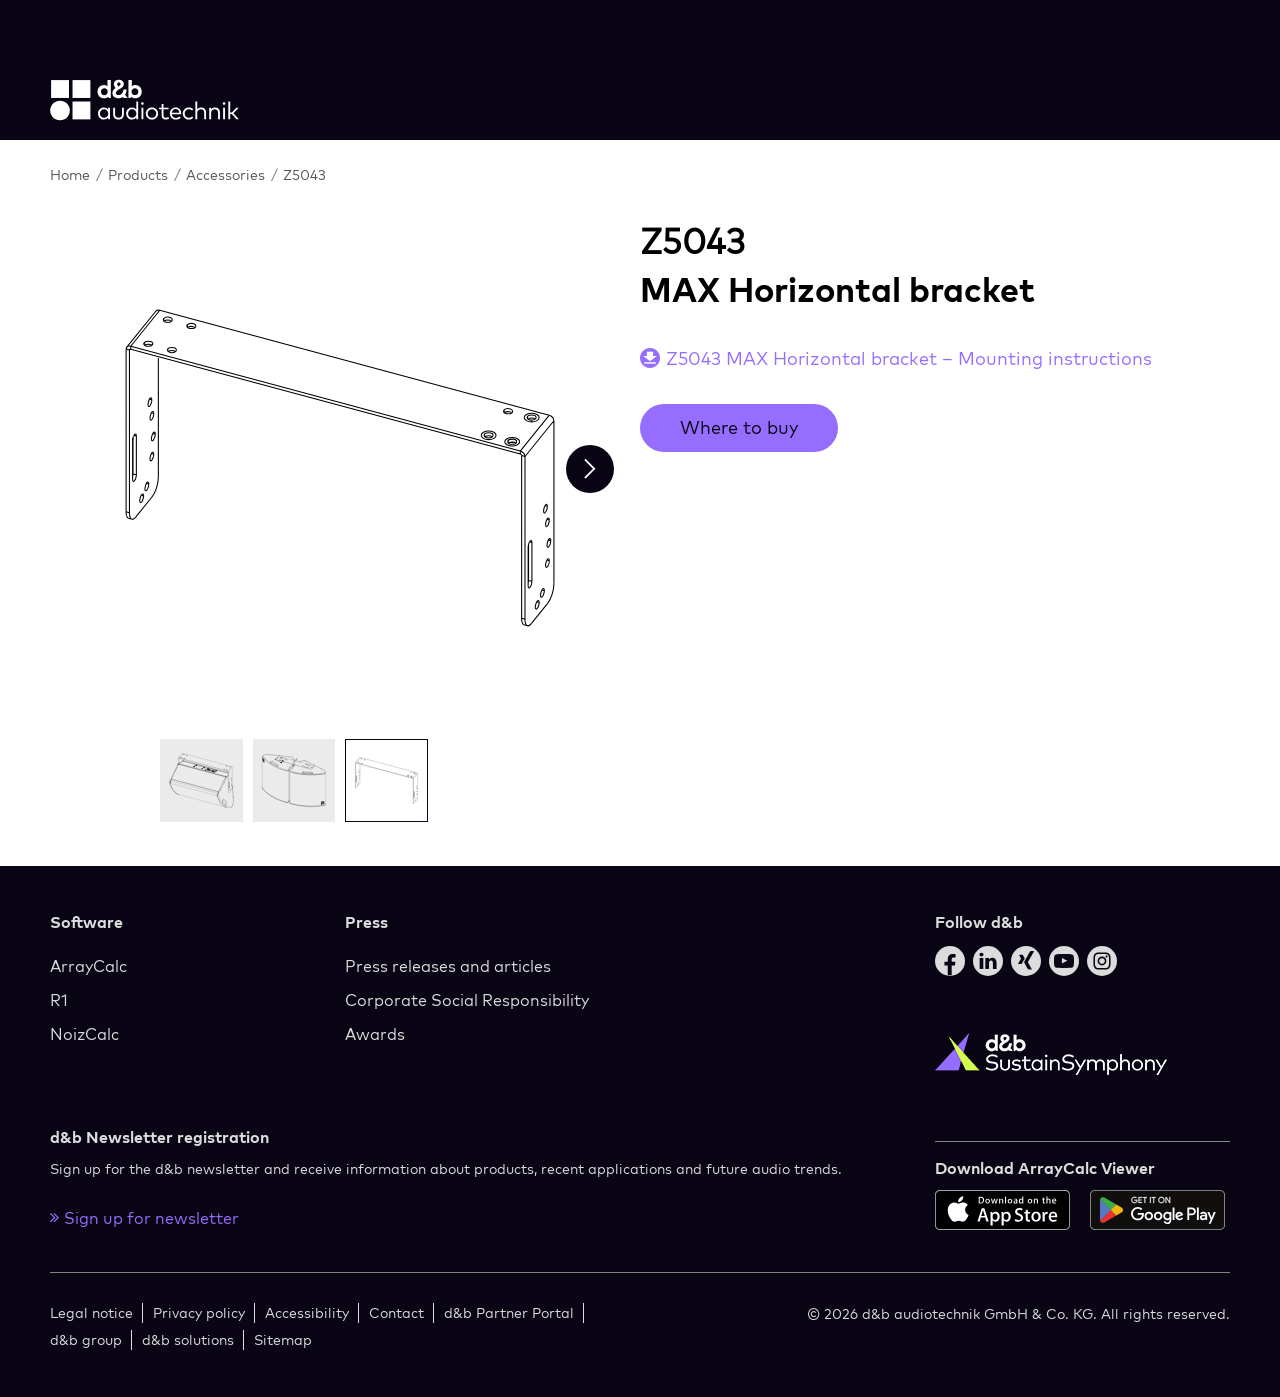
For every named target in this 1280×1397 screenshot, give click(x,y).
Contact (396, 1312)
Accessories (227, 174)
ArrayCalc (88, 966)
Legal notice (91, 1312)
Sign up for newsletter (144, 1218)
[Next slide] (590, 469)
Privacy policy (199, 1312)
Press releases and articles (448, 966)
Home (72, 174)
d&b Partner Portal (509, 1312)
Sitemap (283, 1339)
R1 (59, 1000)
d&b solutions (188, 1339)
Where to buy (739, 427)
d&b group (86, 1339)
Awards (375, 1034)
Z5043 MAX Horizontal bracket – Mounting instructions (909, 358)
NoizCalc (84, 1034)
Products (140, 174)
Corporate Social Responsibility (467, 1000)
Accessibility (307, 1312)
